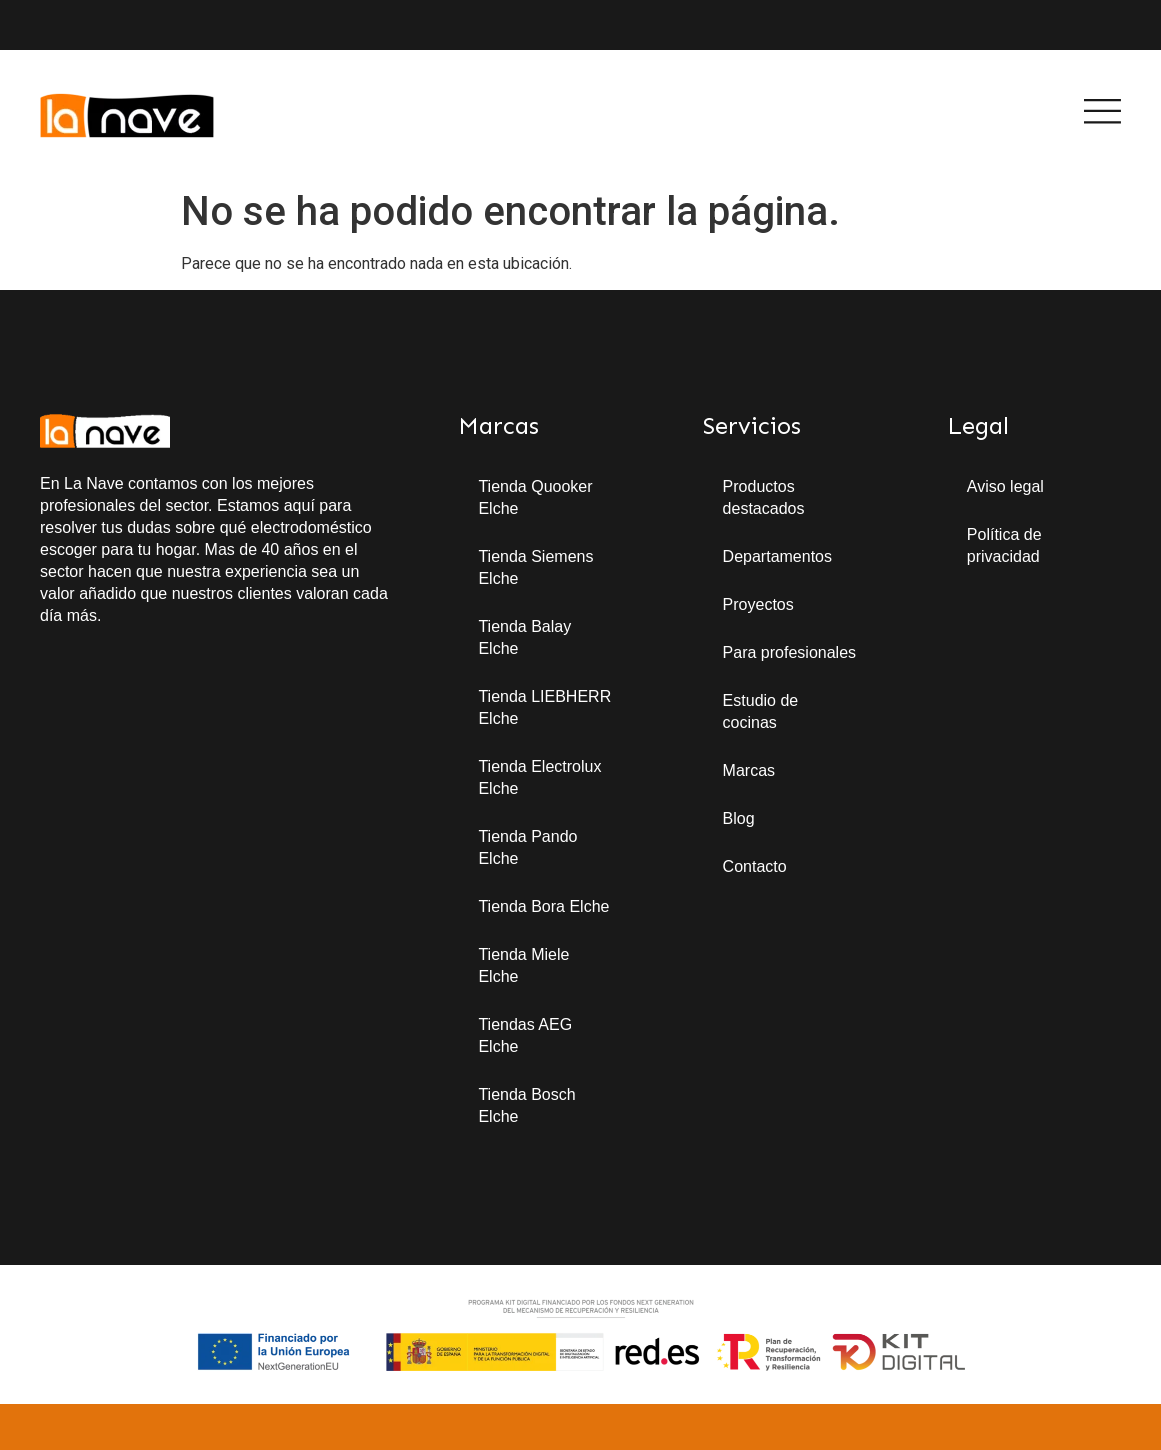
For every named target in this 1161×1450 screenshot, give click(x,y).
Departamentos (777, 556)
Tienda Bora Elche (543, 906)
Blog (739, 818)
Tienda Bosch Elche (526, 1105)
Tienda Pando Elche (527, 847)
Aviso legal (1005, 486)
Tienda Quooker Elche (535, 497)
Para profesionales (789, 652)
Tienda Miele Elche (523, 965)
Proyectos (758, 604)
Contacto (755, 866)
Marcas (749, 770)
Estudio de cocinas (761, 711)
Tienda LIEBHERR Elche (544, 707)
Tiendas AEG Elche (525, 1035)
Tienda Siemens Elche (535, 567)
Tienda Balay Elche (524, 637)
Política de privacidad (1004, 545)
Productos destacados (764, 497)
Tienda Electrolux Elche (539, 777)
